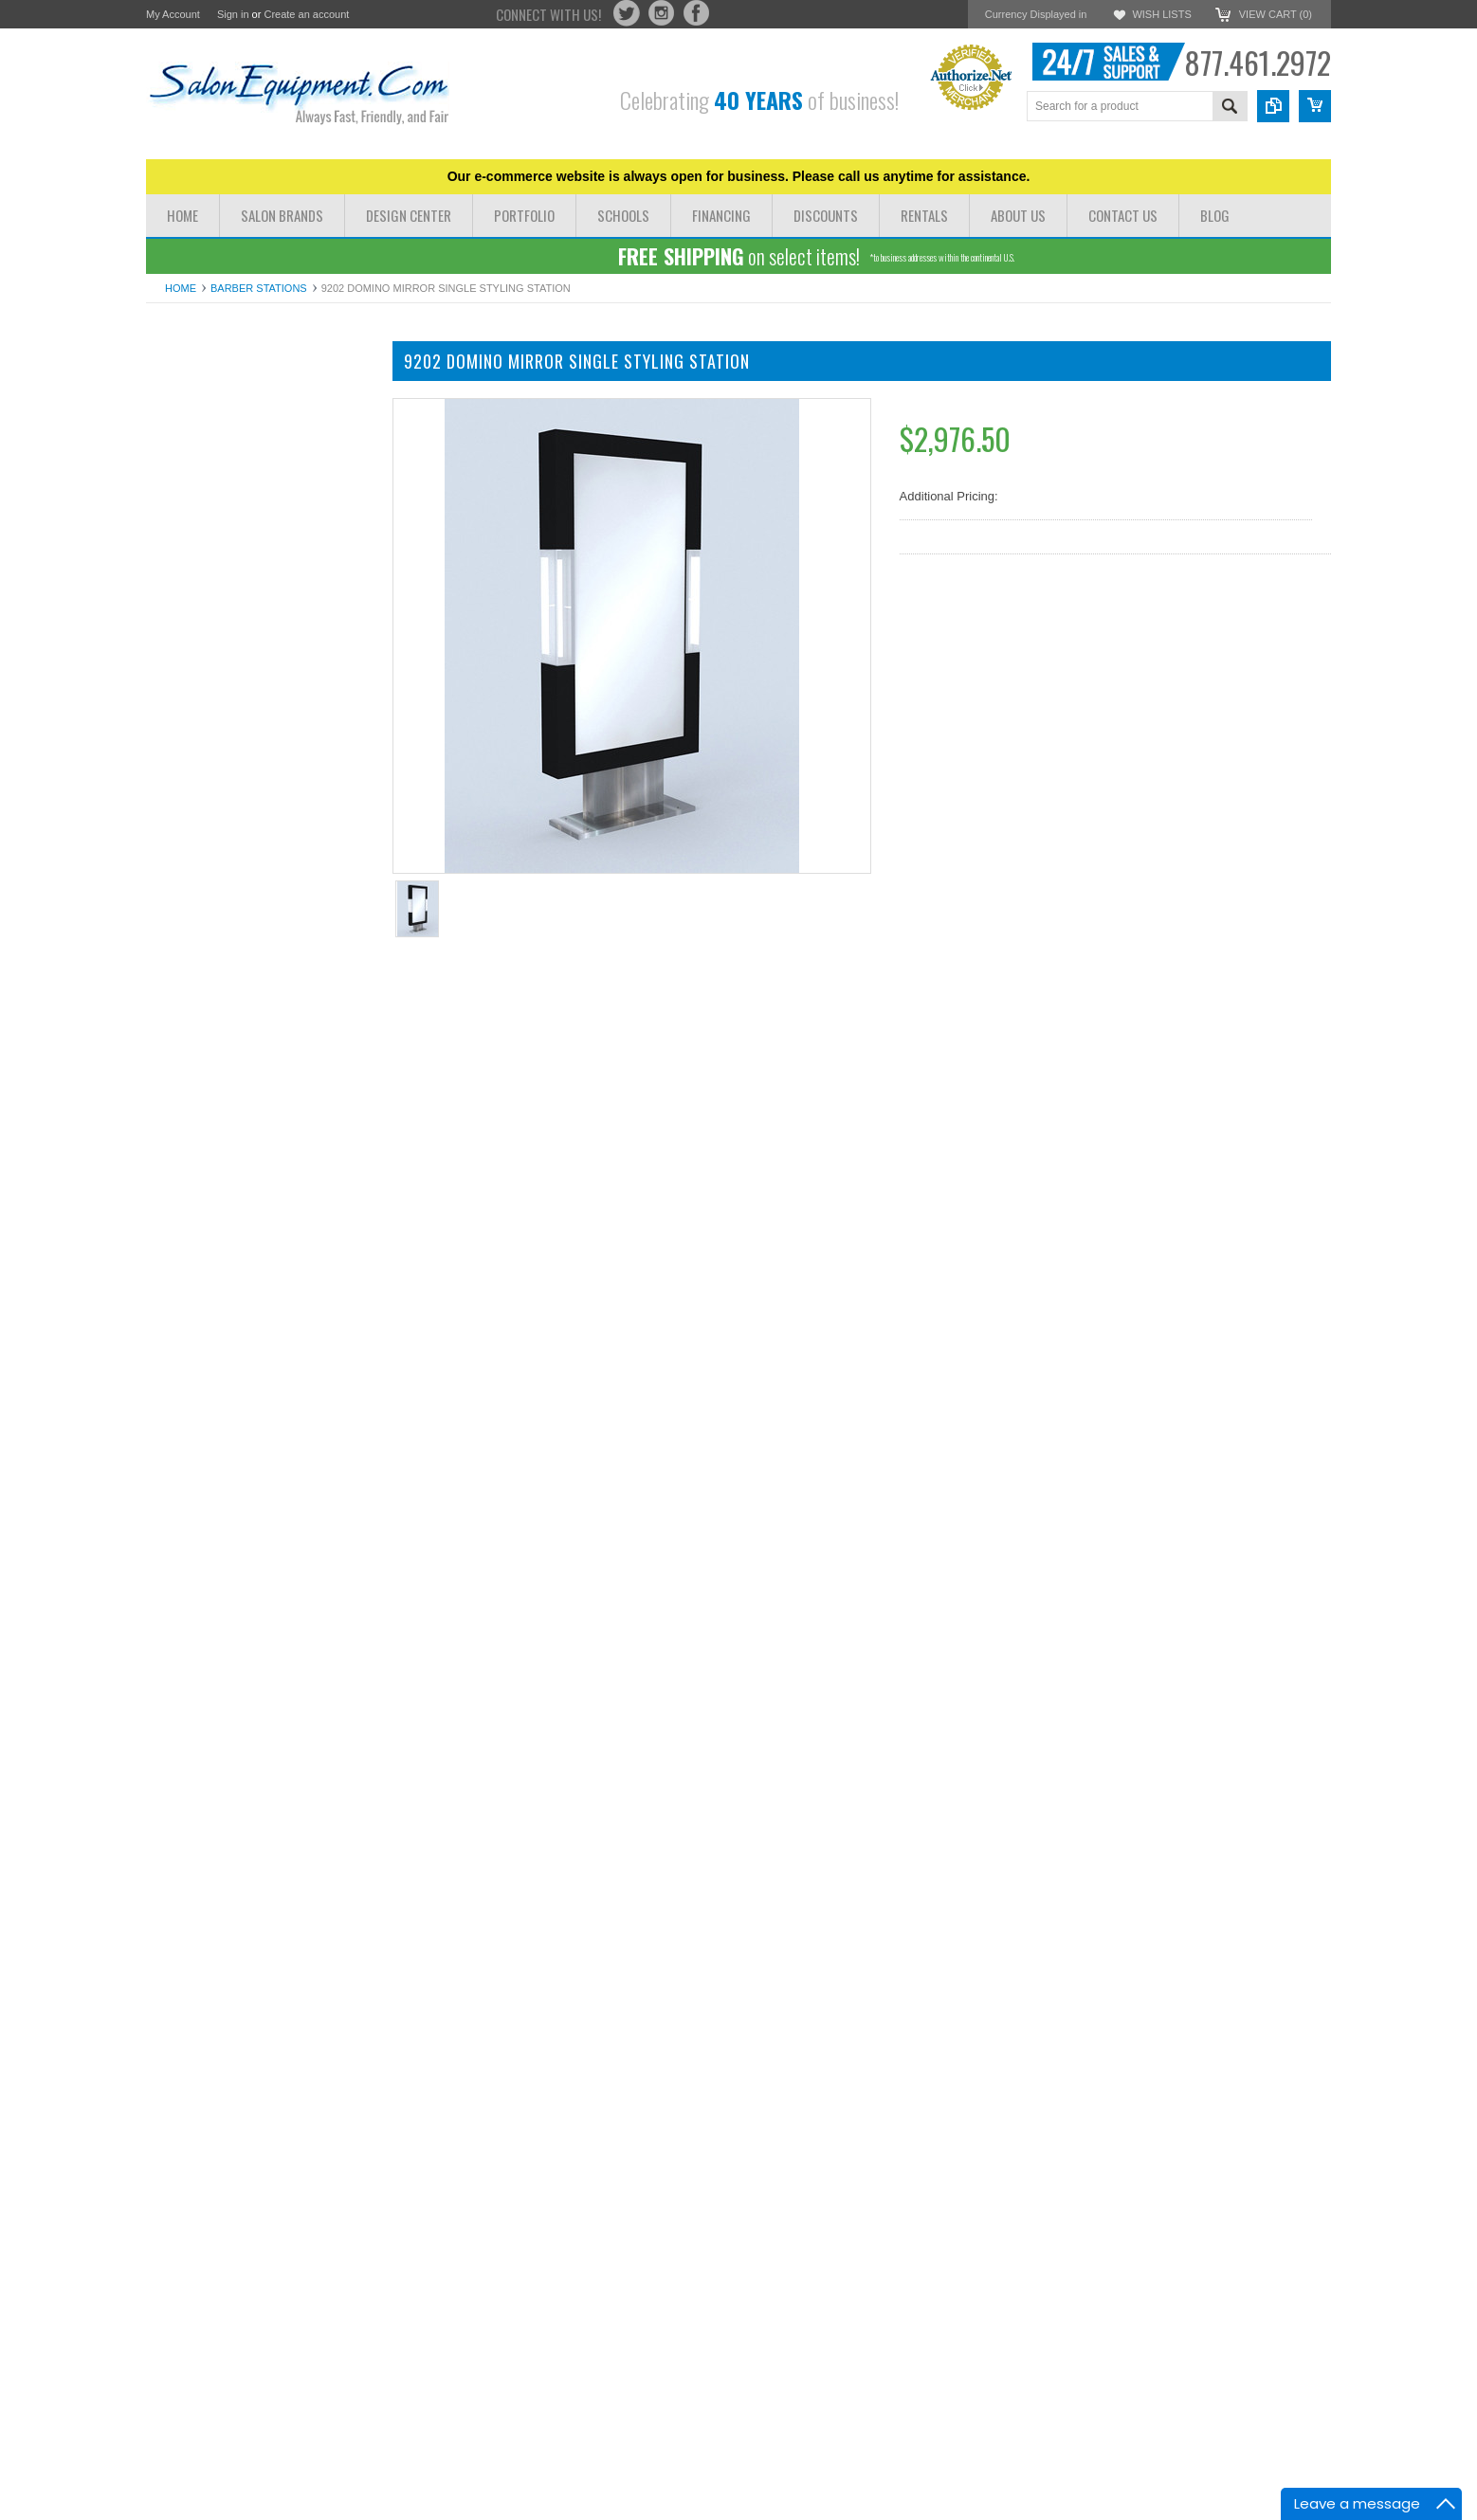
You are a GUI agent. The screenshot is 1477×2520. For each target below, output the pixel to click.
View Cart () (1275, 14)
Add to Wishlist (202, 1408)
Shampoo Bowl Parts (203, 836)
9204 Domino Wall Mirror (260, 1609)
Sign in (233, 14)
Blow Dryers (179, 740)
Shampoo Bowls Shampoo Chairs (238, 500)
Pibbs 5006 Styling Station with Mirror (260, 2419)
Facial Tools (178, 692)
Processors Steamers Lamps (225, 708)
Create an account (306, 14)
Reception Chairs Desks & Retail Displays (235, 587)
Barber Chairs (184, 484)
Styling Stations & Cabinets (220, 516)
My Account (173, 14)
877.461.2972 (1257, 62)
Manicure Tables (190, 468)
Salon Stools (180, 788)
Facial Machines (190, 660)
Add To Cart (269, 1372)
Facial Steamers (190, 676)
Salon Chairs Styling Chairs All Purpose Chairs (254, 412)
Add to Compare (316, 1408)
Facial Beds (178, 644)
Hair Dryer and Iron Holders (221, 804)
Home (180, 288)
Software (170, 884)
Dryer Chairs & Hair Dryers (219, 388)
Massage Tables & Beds (212, 451)
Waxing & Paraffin (195, 820)
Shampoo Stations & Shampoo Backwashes (230, 556)
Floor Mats (175, 852)
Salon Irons (177, 756)
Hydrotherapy (183, 628)
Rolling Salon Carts (198, 772)
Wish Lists (1161, 14)
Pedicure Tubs (185, 723)
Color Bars (175, 612)
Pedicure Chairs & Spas (211, 435)
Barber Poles (181, 868)
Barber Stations (258, 288)
